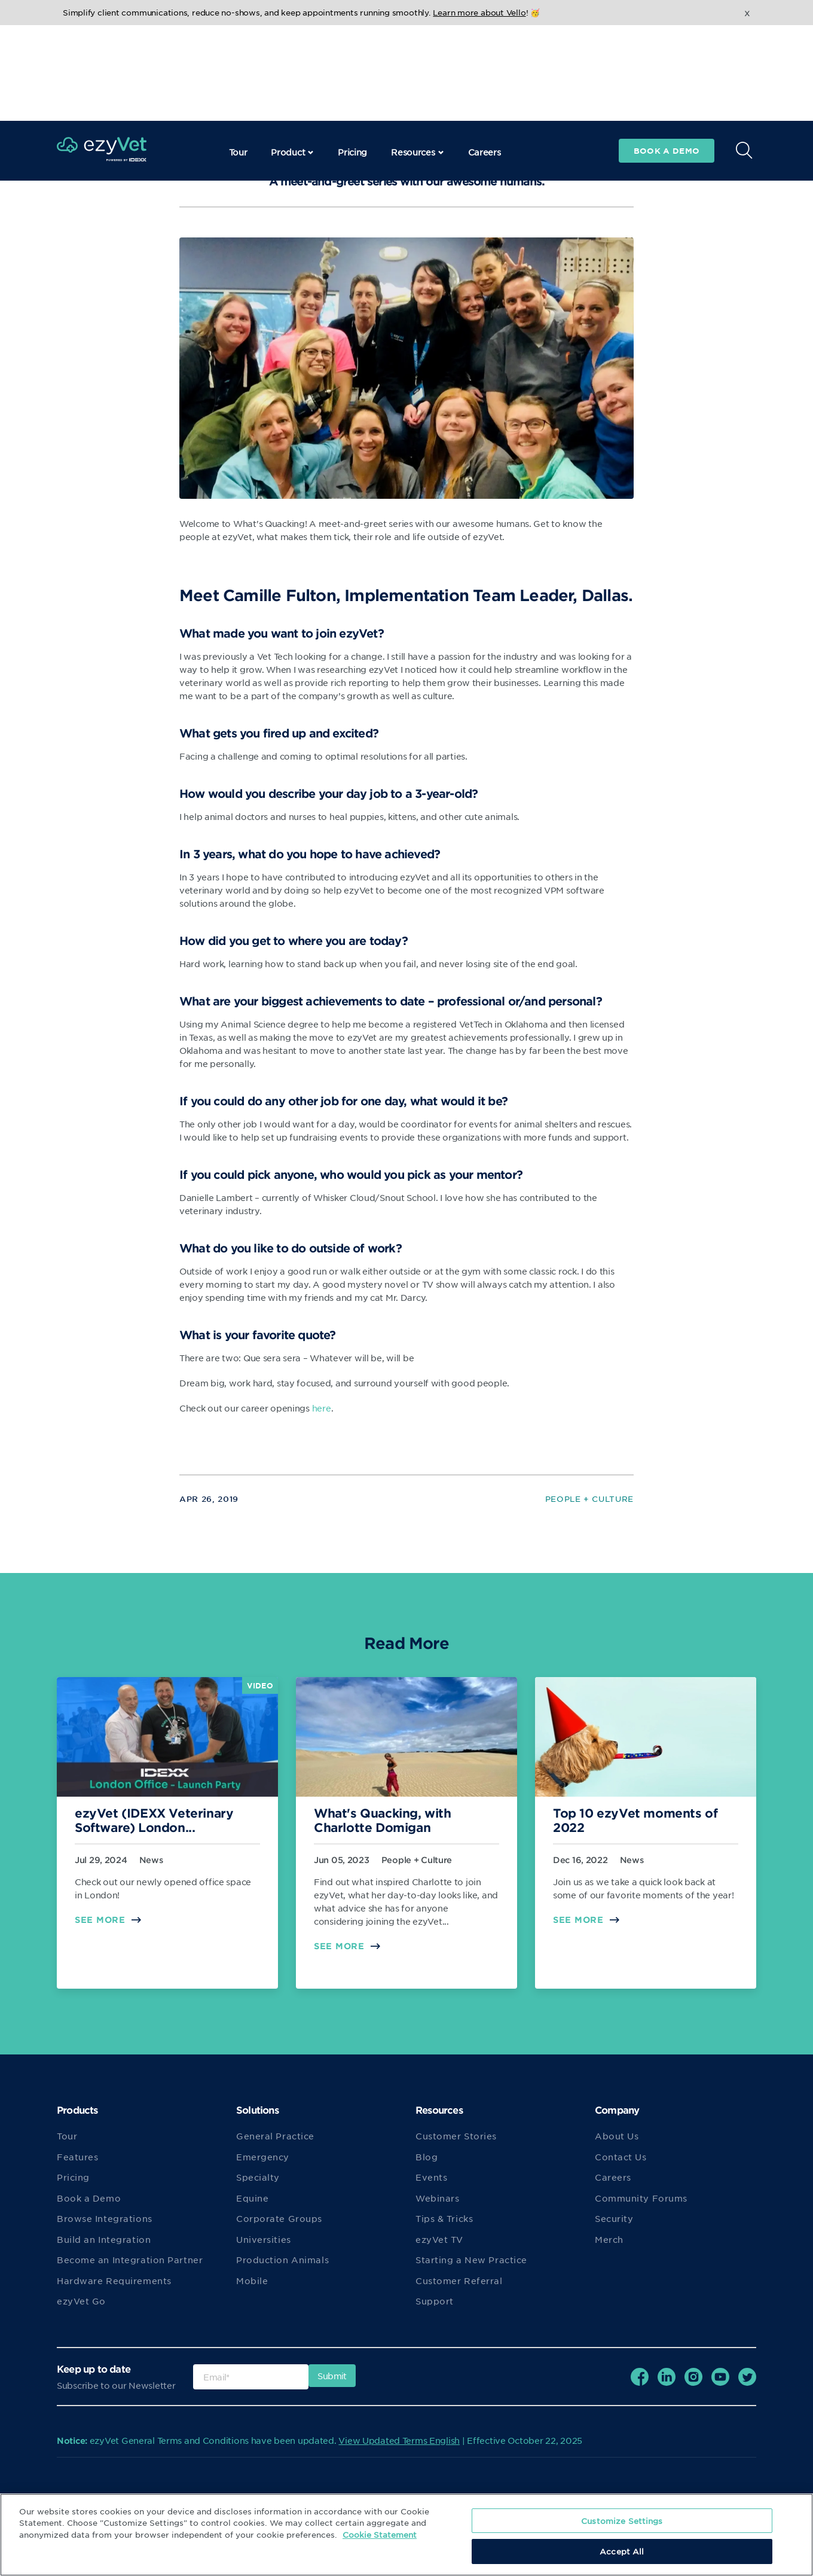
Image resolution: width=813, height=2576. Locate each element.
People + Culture (589, 1498)
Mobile (252, 2280)
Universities (263, 2239)
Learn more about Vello (479, 12)
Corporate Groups (279, 2218)
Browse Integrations (104, 2218)
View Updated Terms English (399, 2440)
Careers (484, 56)
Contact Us (621, 2156)
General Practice (275, 2135)
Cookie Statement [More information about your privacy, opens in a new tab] (380, 2534)
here (321, 1408)
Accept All (622, 2551)
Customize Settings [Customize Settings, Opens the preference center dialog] (621, 2521)
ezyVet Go (81, 2300)
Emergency (262, 2156)
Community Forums (641, 2198)
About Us (616, 2135)
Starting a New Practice (471, 2259)
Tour (238, 56)
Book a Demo (89, 2198)
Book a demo (666, 55)
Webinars (437, 2198)
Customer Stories (456, 2135)
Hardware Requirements (114, 2280)
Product (292, 56)
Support (434, 2300)
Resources (417, 56)
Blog (426, 2156)
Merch (609, 2239)
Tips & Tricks (444, 2218)
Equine (252, 2198)
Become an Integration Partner (130, 2259)
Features (77, 2156)
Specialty (258, 2177)
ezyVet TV (439, 2239)
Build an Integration (104, 2239)
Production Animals (282, 2259)
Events (431, 2177)
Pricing (352, 56)
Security (614, 2218)
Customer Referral (459, 2280)
